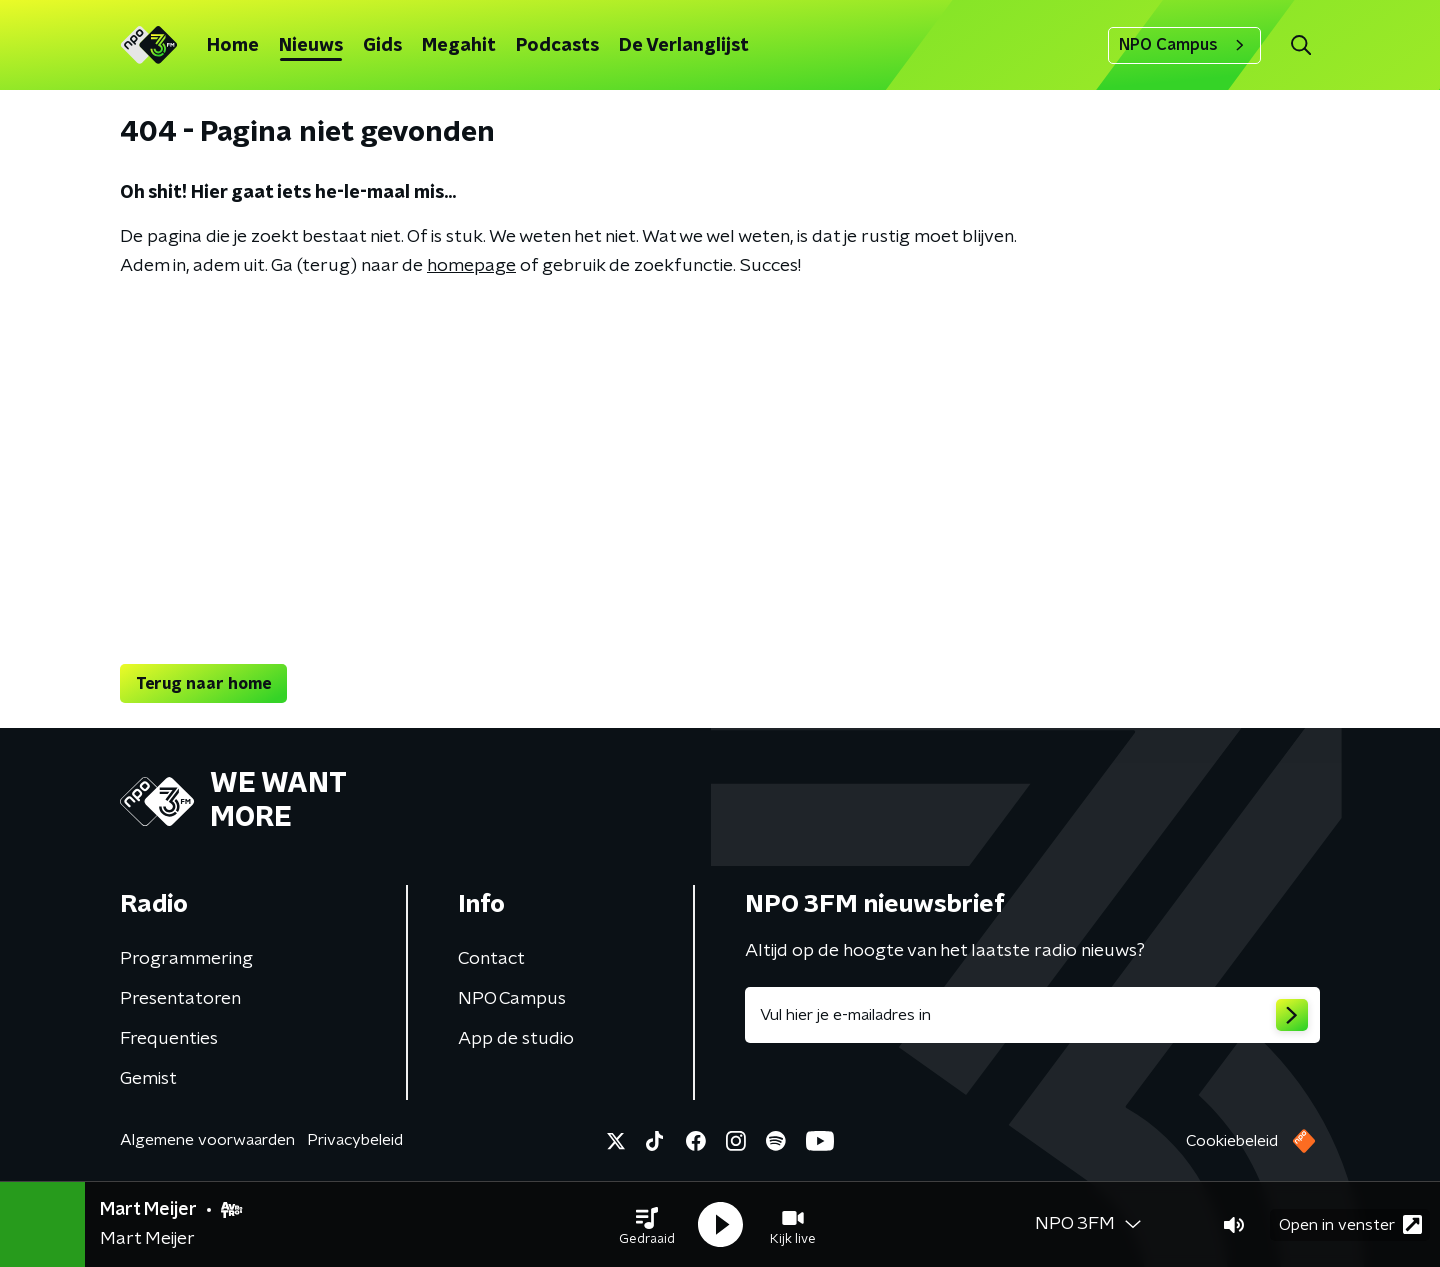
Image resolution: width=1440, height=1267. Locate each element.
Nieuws (311, 46)
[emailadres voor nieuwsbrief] (1032, 1015)
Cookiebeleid (1232, 1141)
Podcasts (557, 46)
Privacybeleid (355, 1140)
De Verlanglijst (684, 46)
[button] (647, 1225)
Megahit (459, 46)
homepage (471, 266)
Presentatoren (180, 999)
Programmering (186, 959)
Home (233, 46)
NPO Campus (1184, 45)
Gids (382, 46)
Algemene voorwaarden (207, 1140)
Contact (491, 959)
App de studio (516, 1039)
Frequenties (169, 1039)
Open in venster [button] (1350, 1224)
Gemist (148, 1079)
